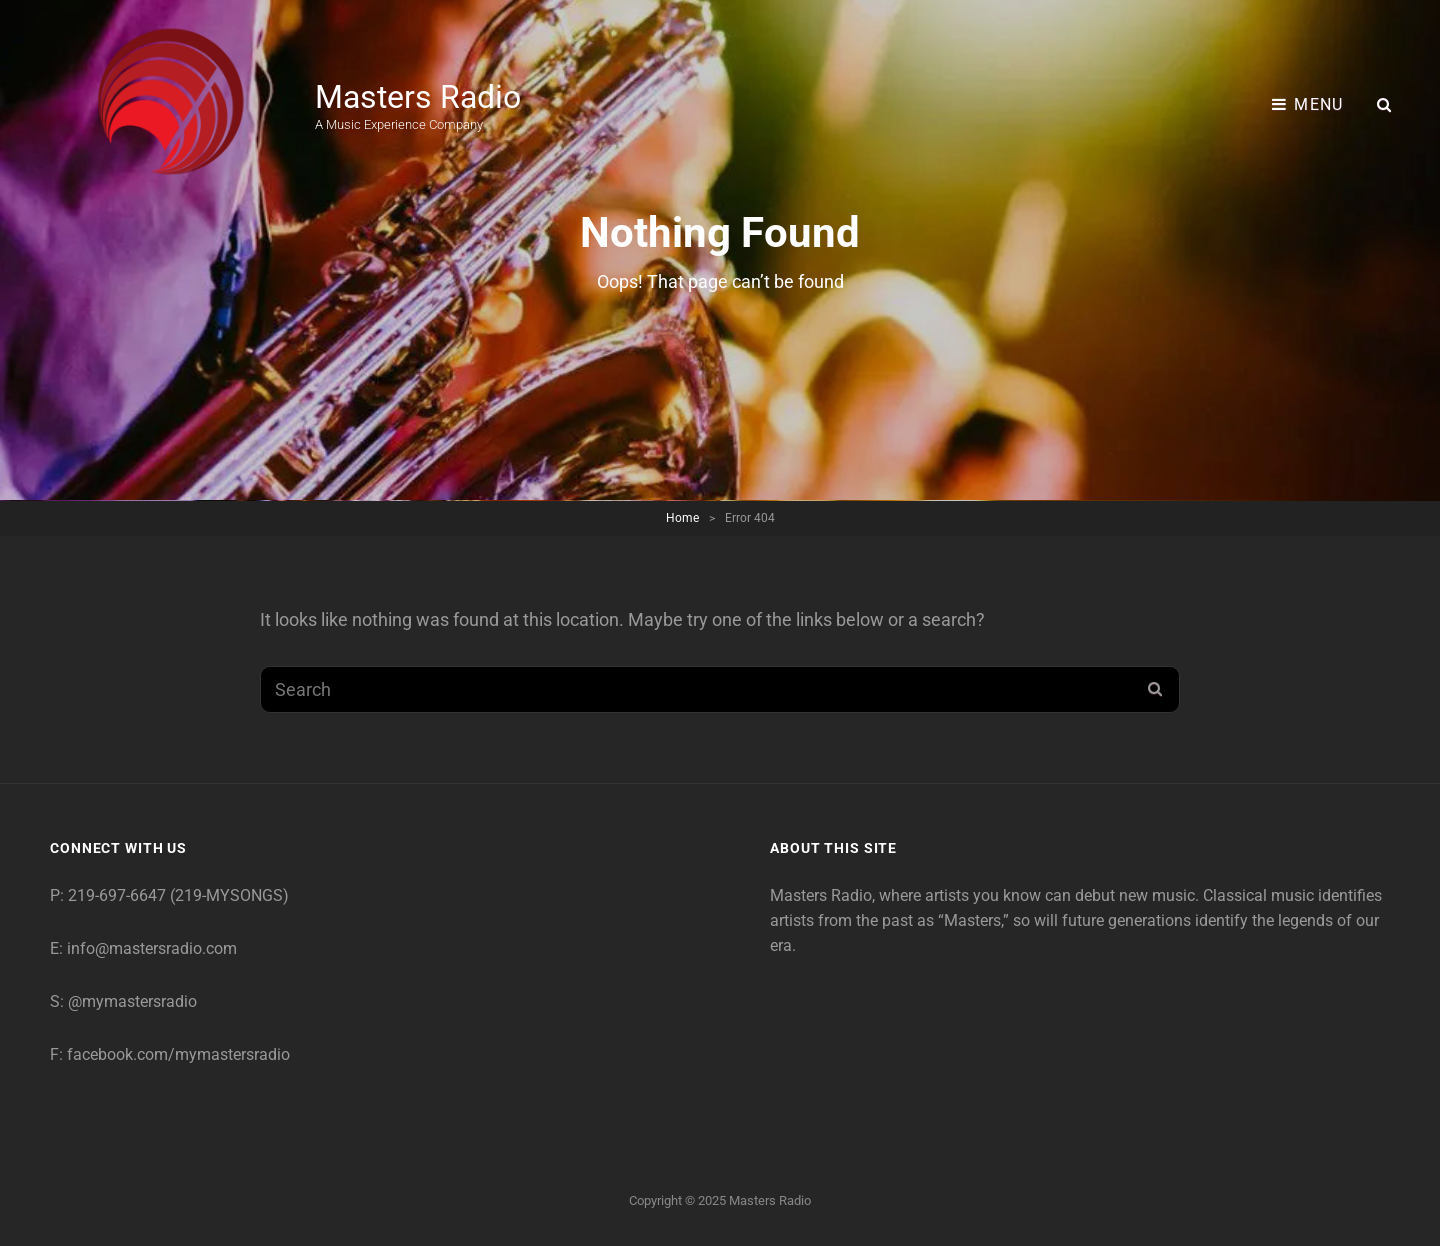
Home (682, 518)
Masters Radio (418, 97)
